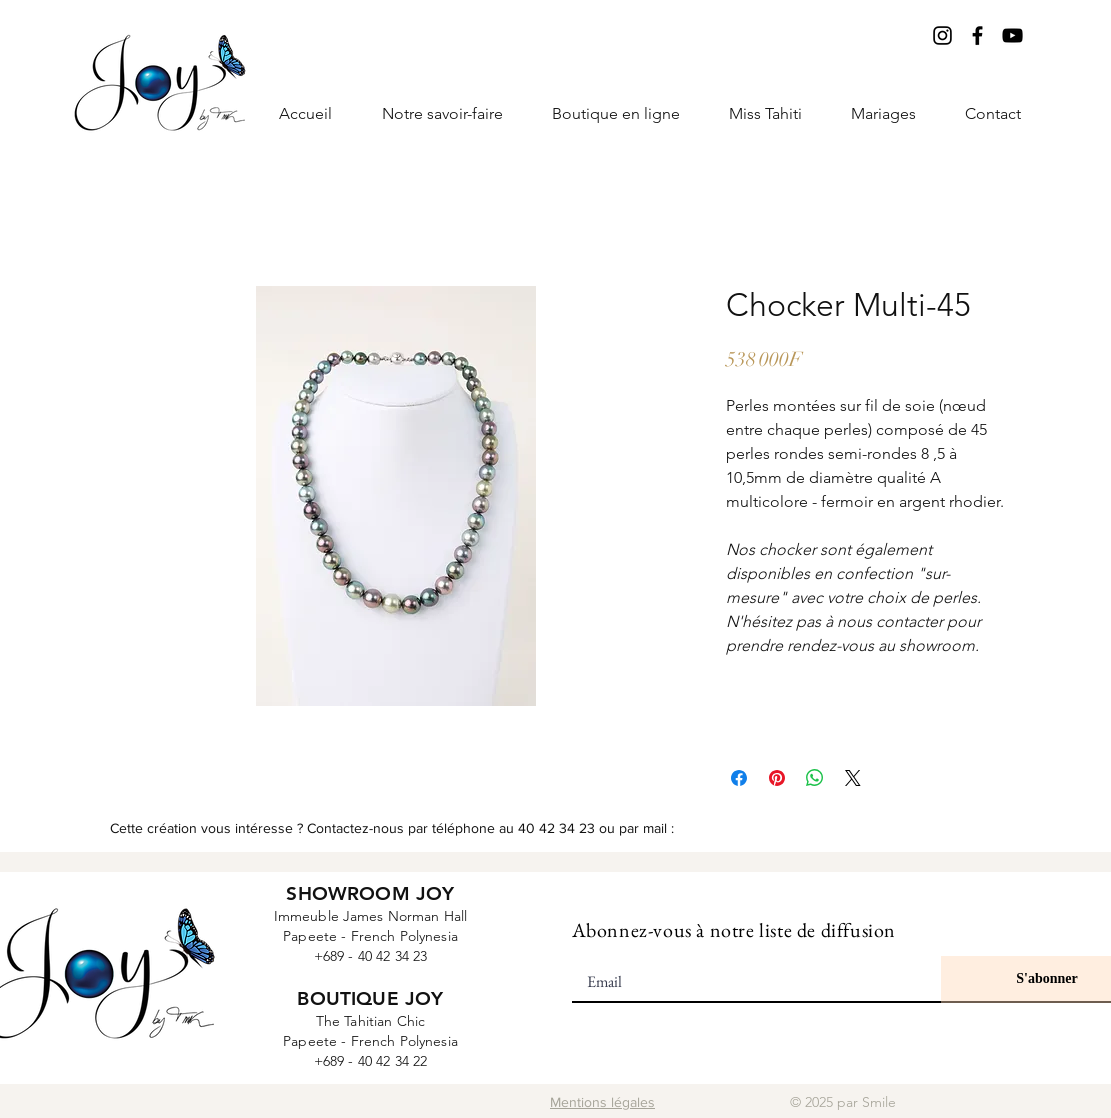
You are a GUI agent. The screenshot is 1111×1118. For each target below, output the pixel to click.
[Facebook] (977, 35)
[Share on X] (853, 778)
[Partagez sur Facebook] (739, 778)
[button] (766, 114)
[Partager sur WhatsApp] (815, 778)
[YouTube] (1012, 35)
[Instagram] (942, 35)
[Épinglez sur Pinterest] (777, 778)
